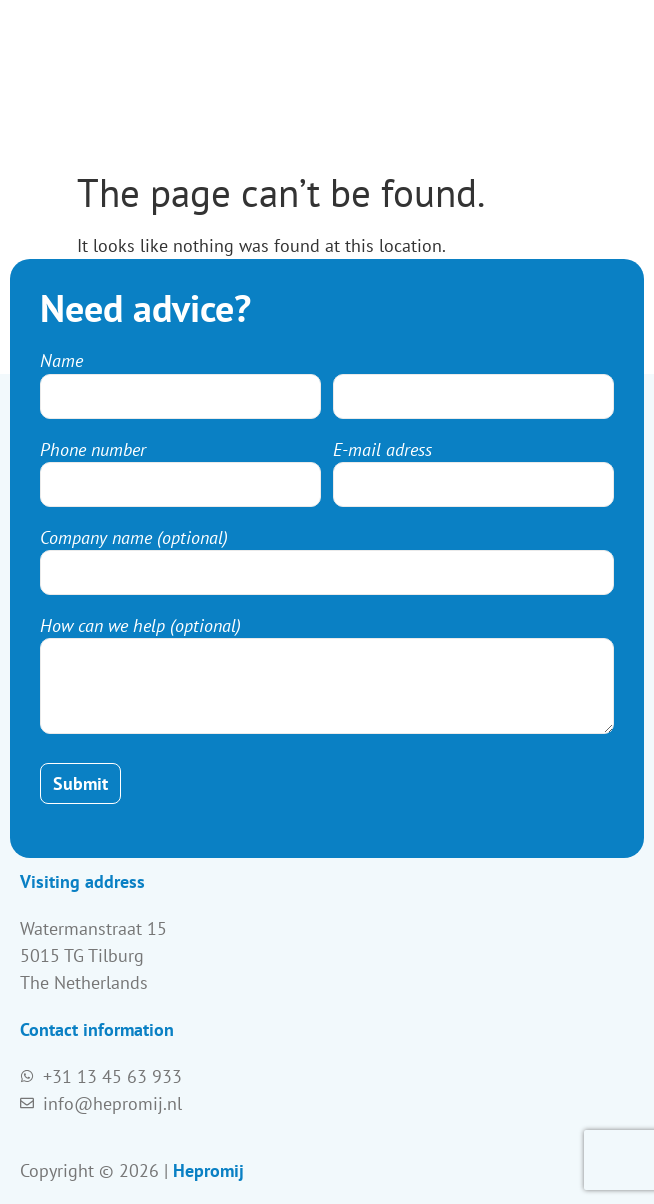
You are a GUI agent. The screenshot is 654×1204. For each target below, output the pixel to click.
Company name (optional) (134, 538)
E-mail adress (382, 450)
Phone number (93, 450)
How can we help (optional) (140, 626)
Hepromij (208, 1170)
